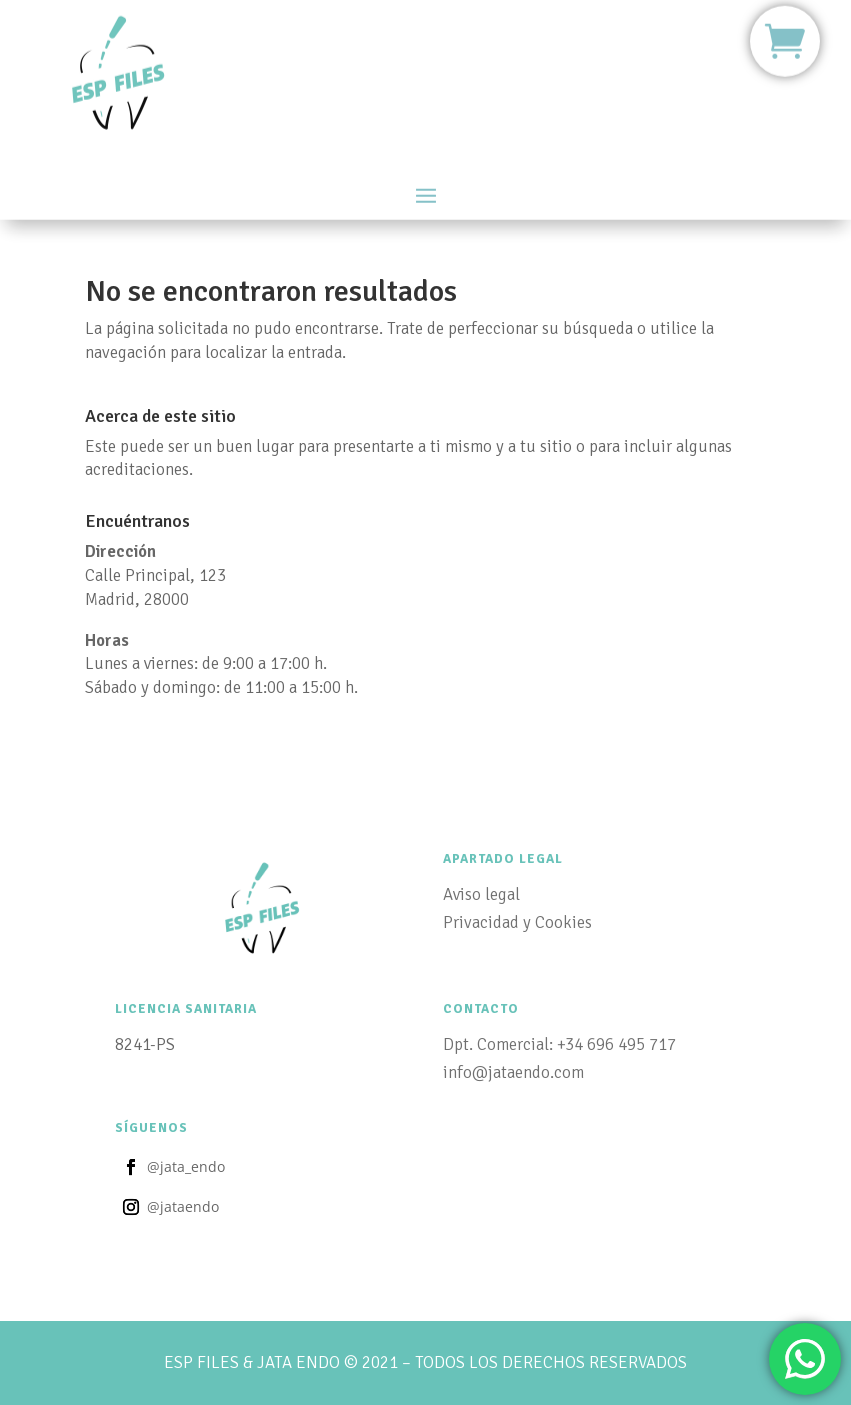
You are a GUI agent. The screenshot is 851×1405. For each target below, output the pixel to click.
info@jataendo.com (513, 1072)
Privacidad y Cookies (517, 922)
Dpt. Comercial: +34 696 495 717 (559, 1044)
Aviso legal (481, 894)
